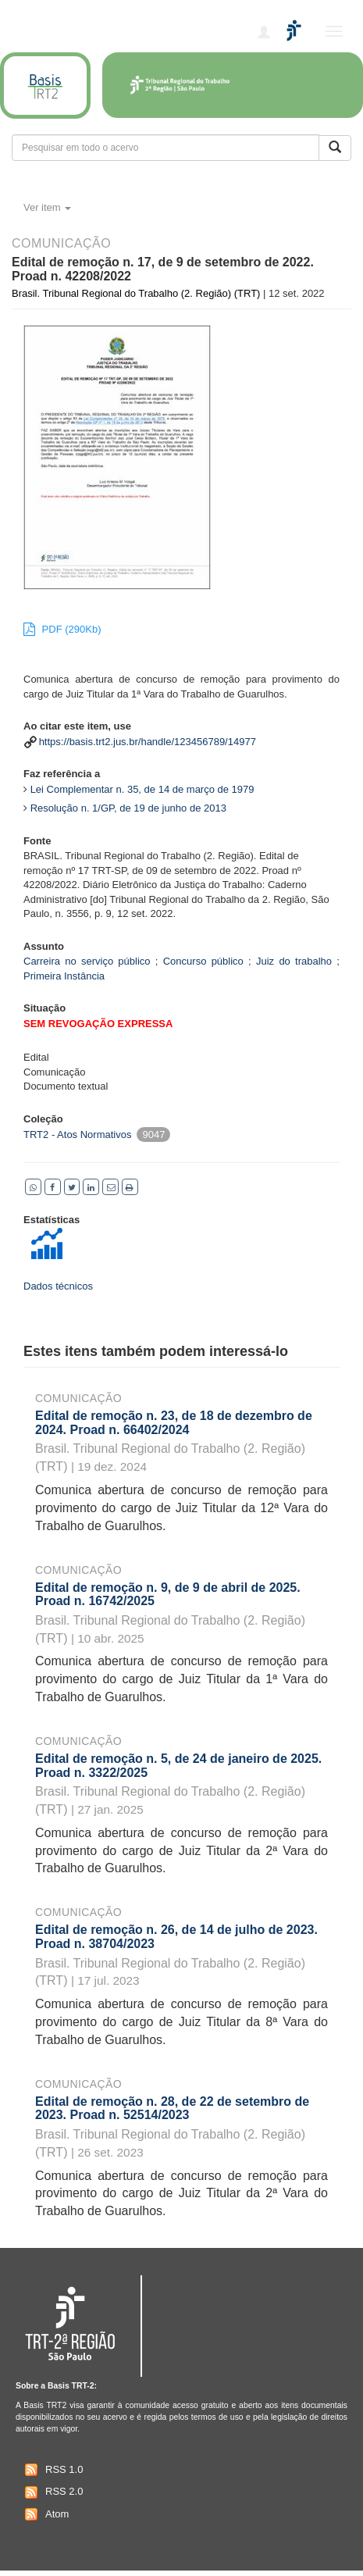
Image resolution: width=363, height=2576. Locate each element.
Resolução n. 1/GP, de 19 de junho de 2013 (128, 808)
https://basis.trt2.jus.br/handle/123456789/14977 (147, 741)
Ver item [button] (47, 207)
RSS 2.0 (52, 2492)
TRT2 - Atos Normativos (77, 1134)
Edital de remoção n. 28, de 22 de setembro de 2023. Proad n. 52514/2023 (172, 2108)
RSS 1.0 (52, 2470)
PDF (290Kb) (62, 629)
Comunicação (78, 1398)
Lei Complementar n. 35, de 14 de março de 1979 (142, 789)
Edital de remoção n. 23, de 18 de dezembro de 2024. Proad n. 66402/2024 (173, 1422)
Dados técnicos (58, 1286)
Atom (45, 2514)
